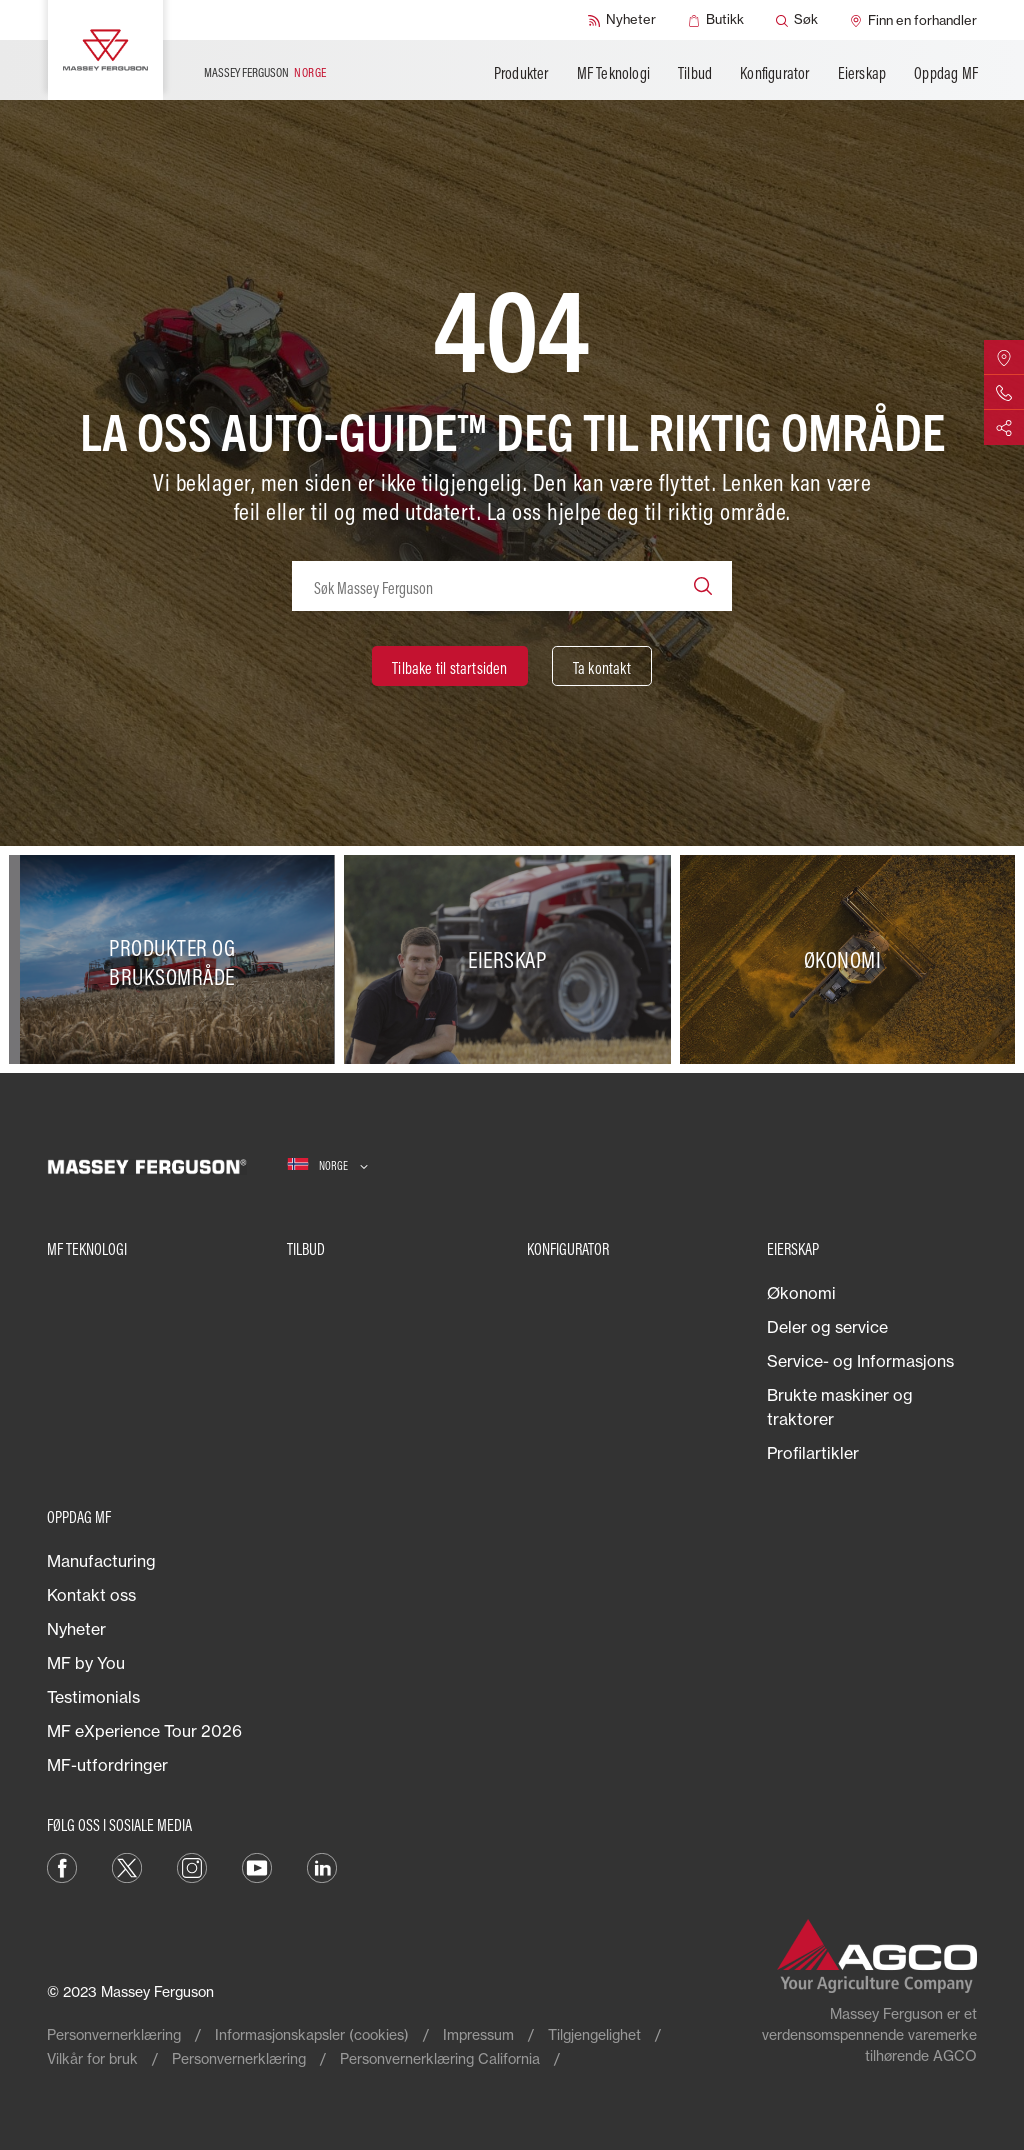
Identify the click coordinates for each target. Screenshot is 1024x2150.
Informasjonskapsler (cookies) (312, 2034)
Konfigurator (774, 73)
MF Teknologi (613, 73)
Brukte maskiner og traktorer (840, 1407)
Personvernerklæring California (440, 2058)
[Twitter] (127, 1866)
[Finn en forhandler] (913, 20)
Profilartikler (813, 1453)
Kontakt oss (91, 1595)
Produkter (521, 73)
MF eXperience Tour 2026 (144, 1731)
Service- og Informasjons (860, 1361)
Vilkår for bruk (92, 2058)
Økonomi (801, 1293)
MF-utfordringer (107, 1765)
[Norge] (327, 1165)
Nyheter (76, 1629)
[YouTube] (257, 1866)
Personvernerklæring (114, 2034)
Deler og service (827, 1327)
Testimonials (93, 1697)
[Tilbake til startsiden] (449, 666)
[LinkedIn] (322, 1866)
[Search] (703, 586)
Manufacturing (101, 1561)
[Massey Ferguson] (105, 50)
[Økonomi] (847, 959)
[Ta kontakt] (602, 666)
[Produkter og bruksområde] (176, 959)
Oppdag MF (946, 73)
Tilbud (695, 73)
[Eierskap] (511, 959)
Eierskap (862, 73)
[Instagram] (192, 1866)
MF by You (86, 1663)
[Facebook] (62, 1866)
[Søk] (797, 20)
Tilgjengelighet (594, 2034)
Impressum (478, 2034)
